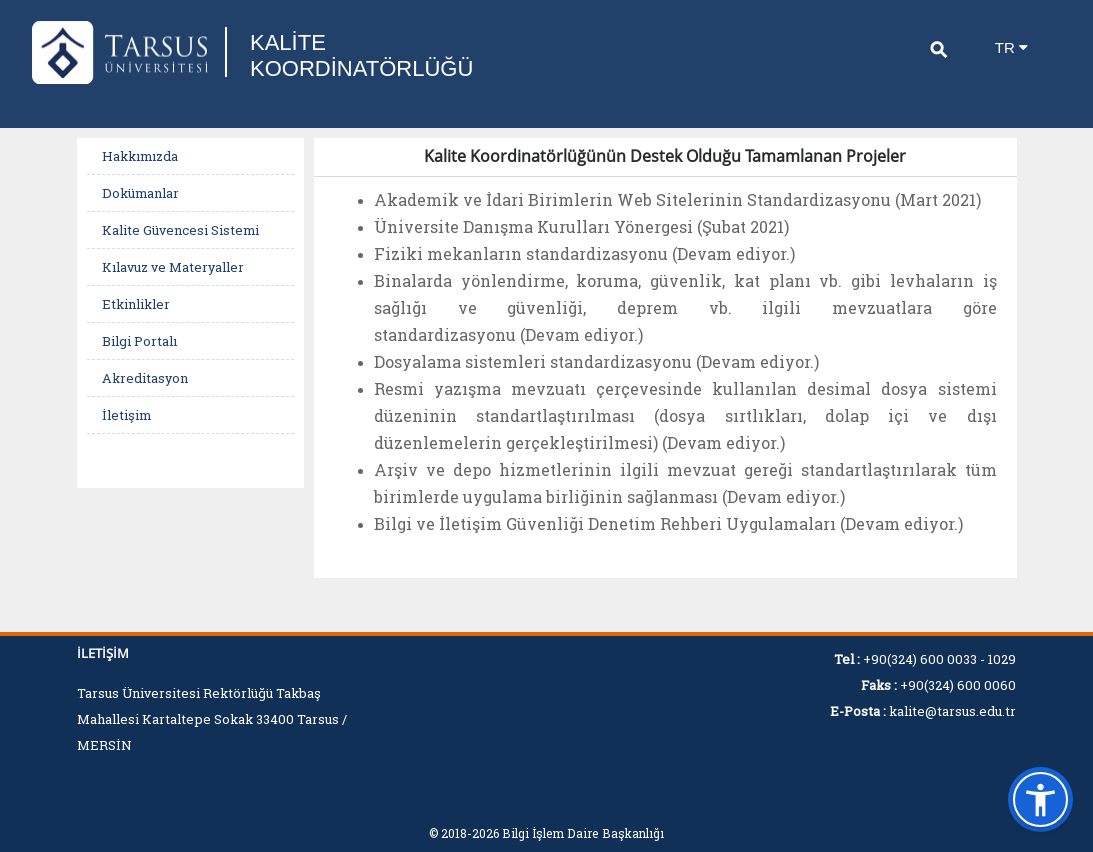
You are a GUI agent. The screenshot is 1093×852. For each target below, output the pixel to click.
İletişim (126, 415)
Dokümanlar (140, 193)
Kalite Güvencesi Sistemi (180, 230)
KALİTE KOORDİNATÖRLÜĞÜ (361, 55)
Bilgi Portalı (139, 341)
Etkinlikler (136, 304)
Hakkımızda (140, 156)
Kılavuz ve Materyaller (173, 267)
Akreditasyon (145, 378)
